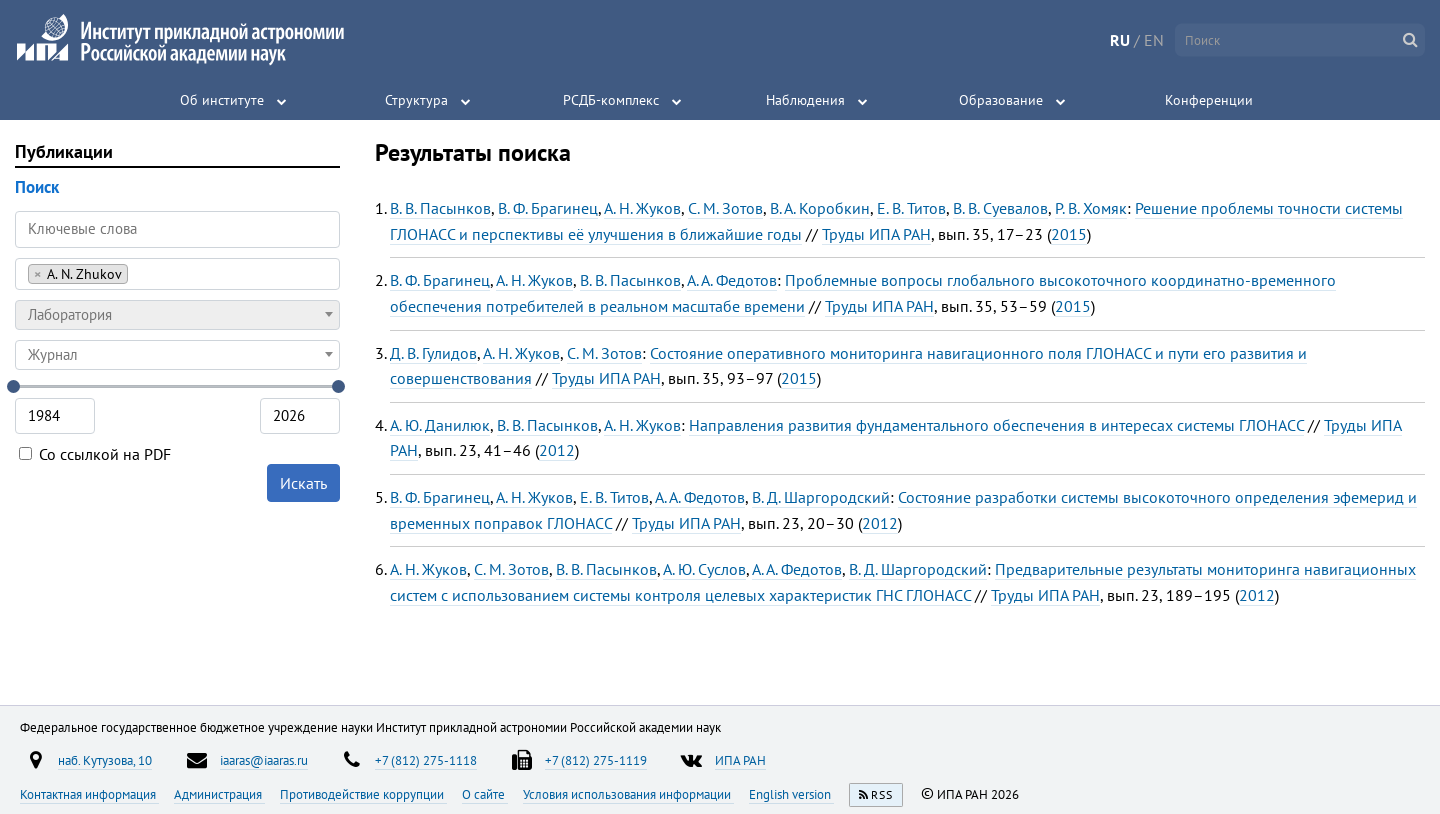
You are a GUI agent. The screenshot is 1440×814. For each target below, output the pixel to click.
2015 (1069, 234)
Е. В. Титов (911, 208)
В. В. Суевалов (1000, 208)
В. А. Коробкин (820, 208)
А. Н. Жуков (642, 208)
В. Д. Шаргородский (821, 497)
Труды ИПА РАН (876, 234)
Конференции (1209, 100)
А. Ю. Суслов (704, 569)
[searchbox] (138, 273)
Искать (303, 483)
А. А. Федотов (732, 280)
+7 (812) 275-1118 (426, 760)
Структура (416, 100)
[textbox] (177, 315)
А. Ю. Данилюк (440, 425)
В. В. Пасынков (440, 208)
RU (1120, 40)
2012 (557, 450)
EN (1154, 40)
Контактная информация (89, 794)
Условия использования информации (628, 794)
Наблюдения (805, 100)
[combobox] (177, 274)
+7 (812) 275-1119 (596, 760)
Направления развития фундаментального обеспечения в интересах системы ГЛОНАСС (996, 425)
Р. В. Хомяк (1091, 208)
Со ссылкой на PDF (95, 454)
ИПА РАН (740, 760)
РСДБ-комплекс (611, 100)
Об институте (222, 100)
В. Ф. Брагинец (548, 208)
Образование (1001, 100)
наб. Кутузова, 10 (105, 760)
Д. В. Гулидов (433, 353)
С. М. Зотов (725, 208)
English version (791, 794)
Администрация (219, 794)
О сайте (485, 794)
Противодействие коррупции (363, 794)
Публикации (64, 151)
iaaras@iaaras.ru (264, 760)
